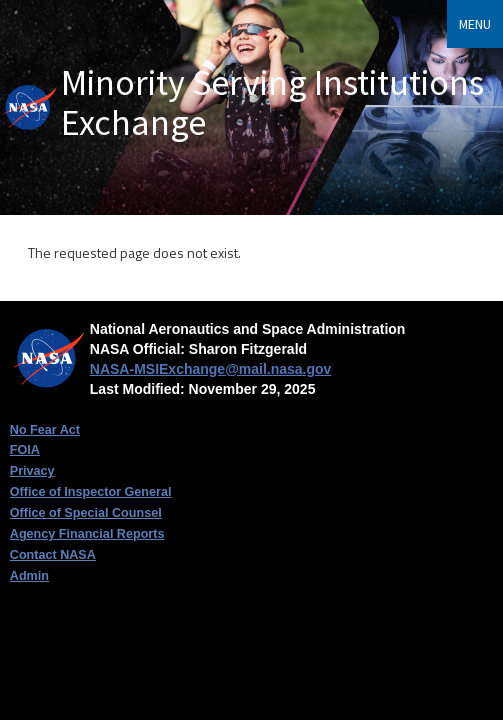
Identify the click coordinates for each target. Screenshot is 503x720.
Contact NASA (53, 555)
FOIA (25, 450)
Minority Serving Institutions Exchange (272, 102)
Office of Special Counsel (86, 513)
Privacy (32, 471)
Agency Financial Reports (87, 534)
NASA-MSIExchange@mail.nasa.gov (211, 369)
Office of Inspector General (91, 492)
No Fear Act (45, 430)
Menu (475, 24)
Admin (29, 576)
